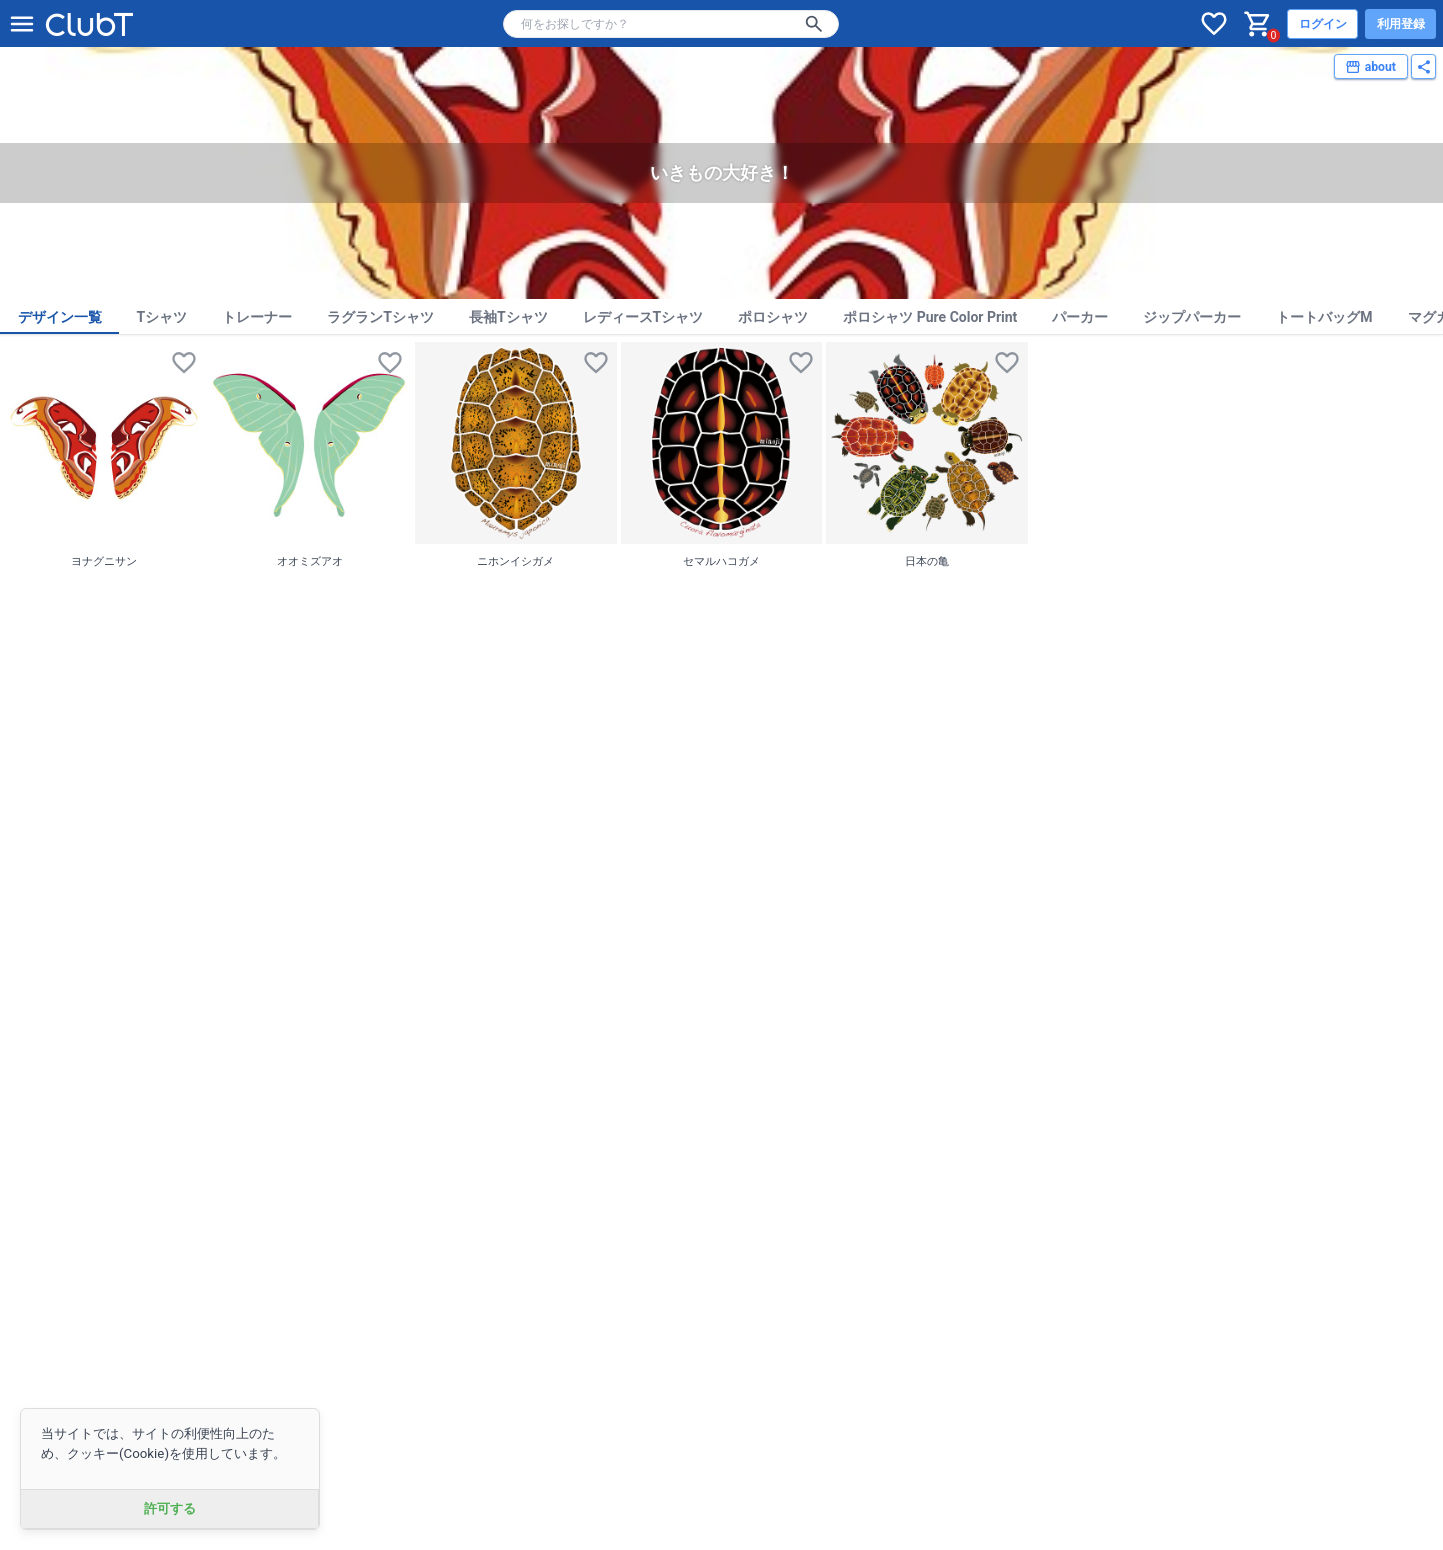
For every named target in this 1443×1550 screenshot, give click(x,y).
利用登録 (1401, 24)
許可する (170, 1508)
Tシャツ (162, 317)
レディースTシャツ (643, 317)
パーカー (1080, 317)
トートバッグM (1324, 317)
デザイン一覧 (60, 317)
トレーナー (257, 317)
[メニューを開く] (22, 24)
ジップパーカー (1192, 317)
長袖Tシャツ (508, 317)
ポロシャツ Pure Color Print (930, 317)
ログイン (1323, 24)
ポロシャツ (773, 317)
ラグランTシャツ (380, 317)
